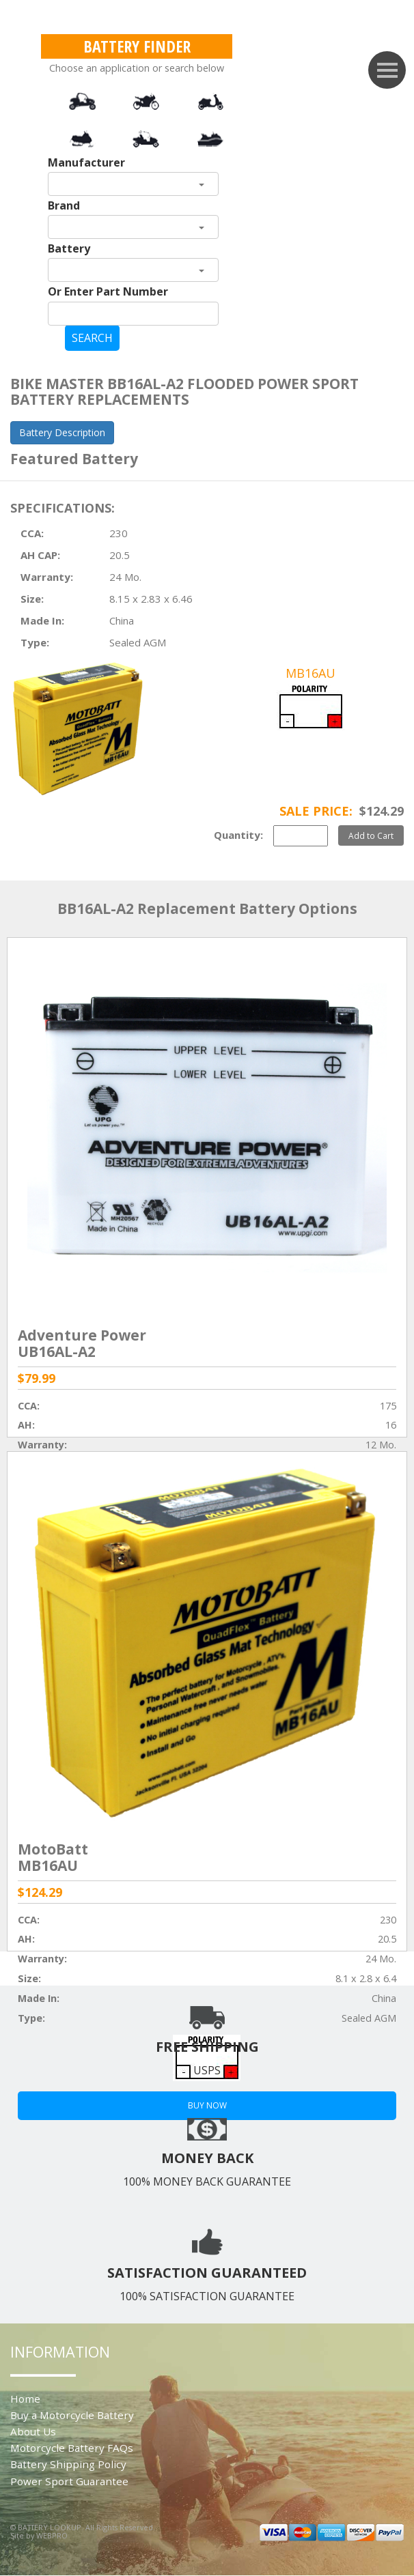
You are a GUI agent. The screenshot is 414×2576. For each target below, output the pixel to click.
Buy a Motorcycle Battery (72, 2415)
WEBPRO (52, 2535)
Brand (64, 205)
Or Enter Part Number (108, 291)
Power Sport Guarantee (69, 2481)
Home (25, 2398)
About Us (33, 2431)
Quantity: (238, 835)
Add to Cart (371, 835)
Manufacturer (86, 162)
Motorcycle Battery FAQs (71, 2448)
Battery (69, 248)
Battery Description (62, 432)
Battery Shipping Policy (68, 2464)
